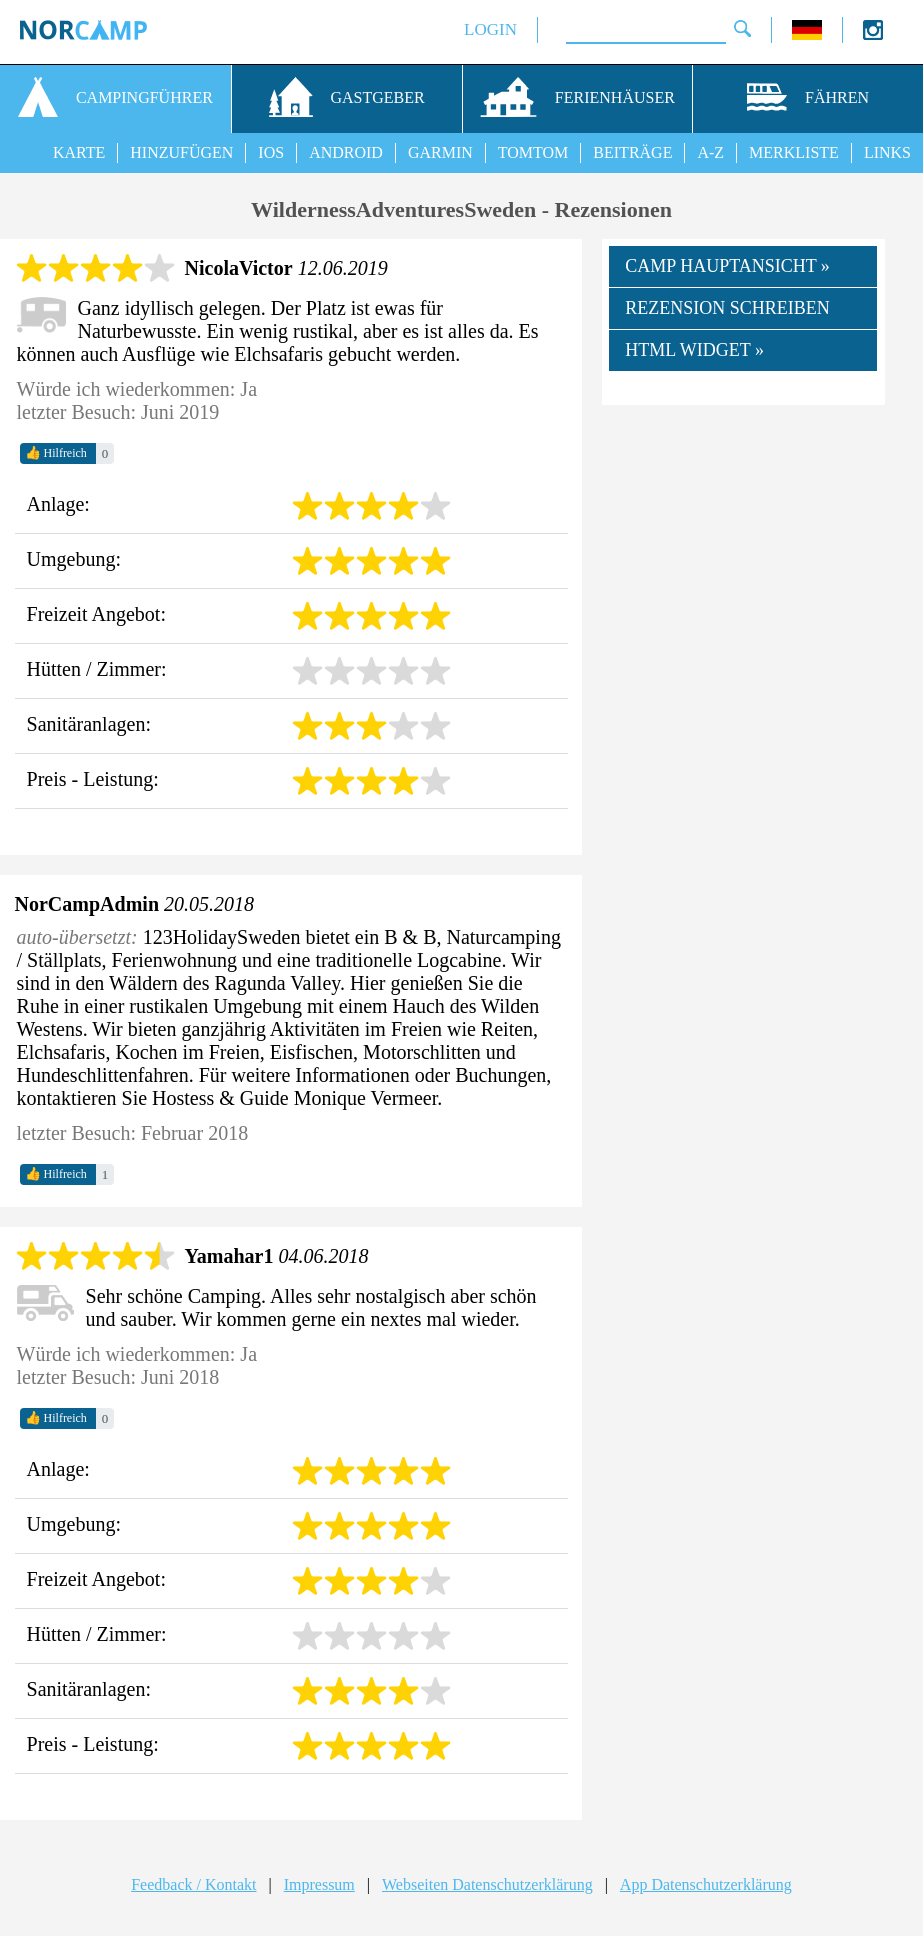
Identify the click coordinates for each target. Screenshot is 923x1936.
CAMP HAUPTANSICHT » (727, 266)
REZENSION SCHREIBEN (727, 308)
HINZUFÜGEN (181, 152)
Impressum (319, 1884)
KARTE (79, 152)
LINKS (887, 152)
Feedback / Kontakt (193, 1884)
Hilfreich (56, 453)
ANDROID (346, 152)
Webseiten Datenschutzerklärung (487, 1884)
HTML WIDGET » (694, 350)
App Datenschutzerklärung (706, 1884)
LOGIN (490, 29)
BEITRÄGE (632, 152)
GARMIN (440, 152)
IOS (271, 152)
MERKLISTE (794, 152)
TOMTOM (533, 152)
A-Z (710, 152)
